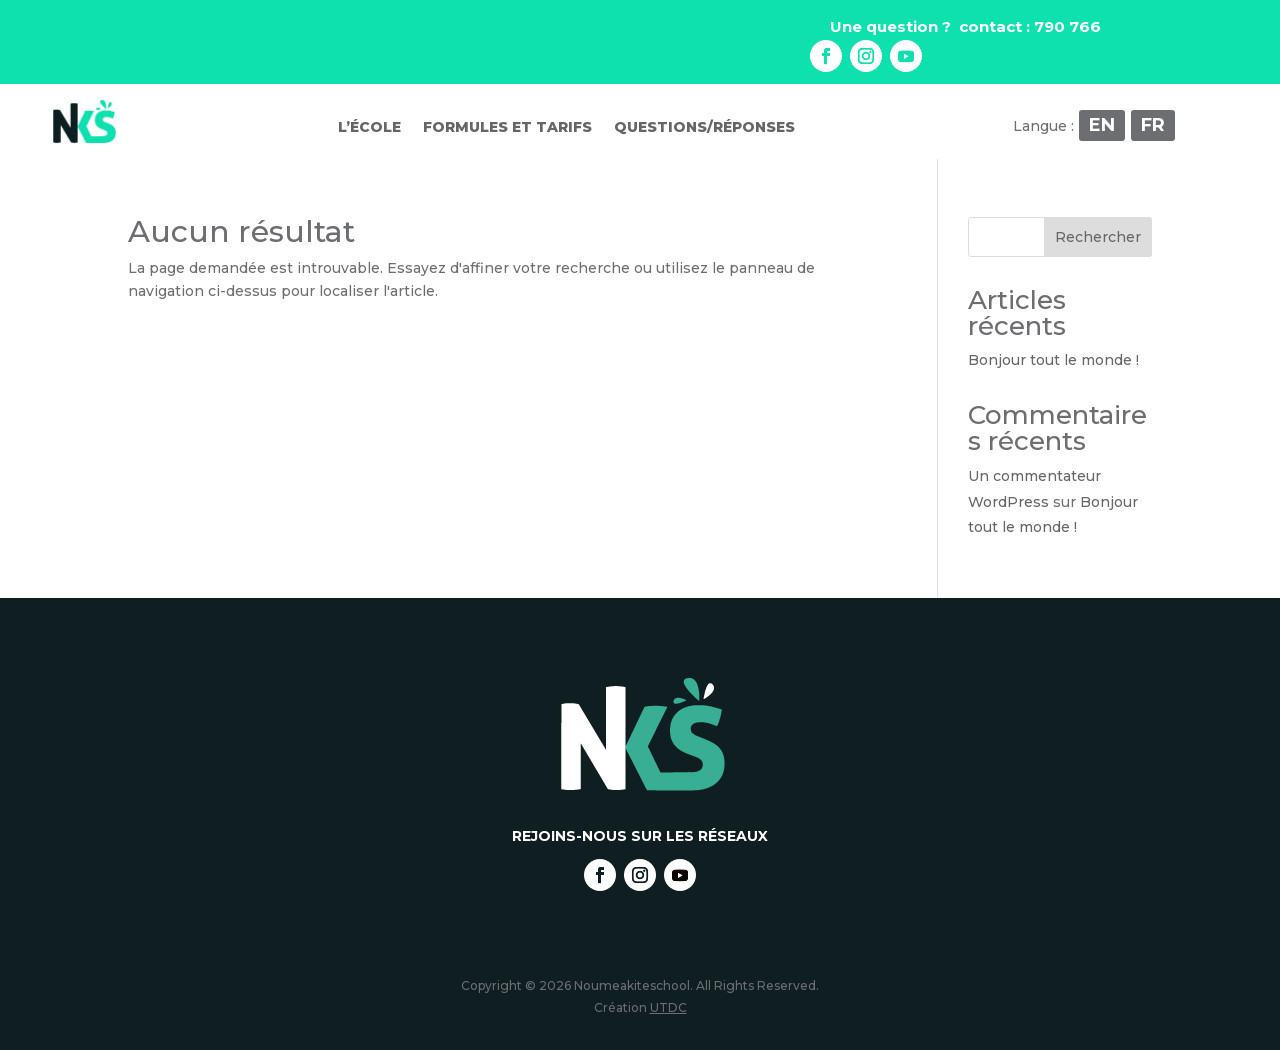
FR (1153, 125)
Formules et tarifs (507, 128)
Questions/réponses (704, 128)
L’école (369, 128)
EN (1102, 125)
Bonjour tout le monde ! (1053, 360)
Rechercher (1098, 237)
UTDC (668, 1007)
